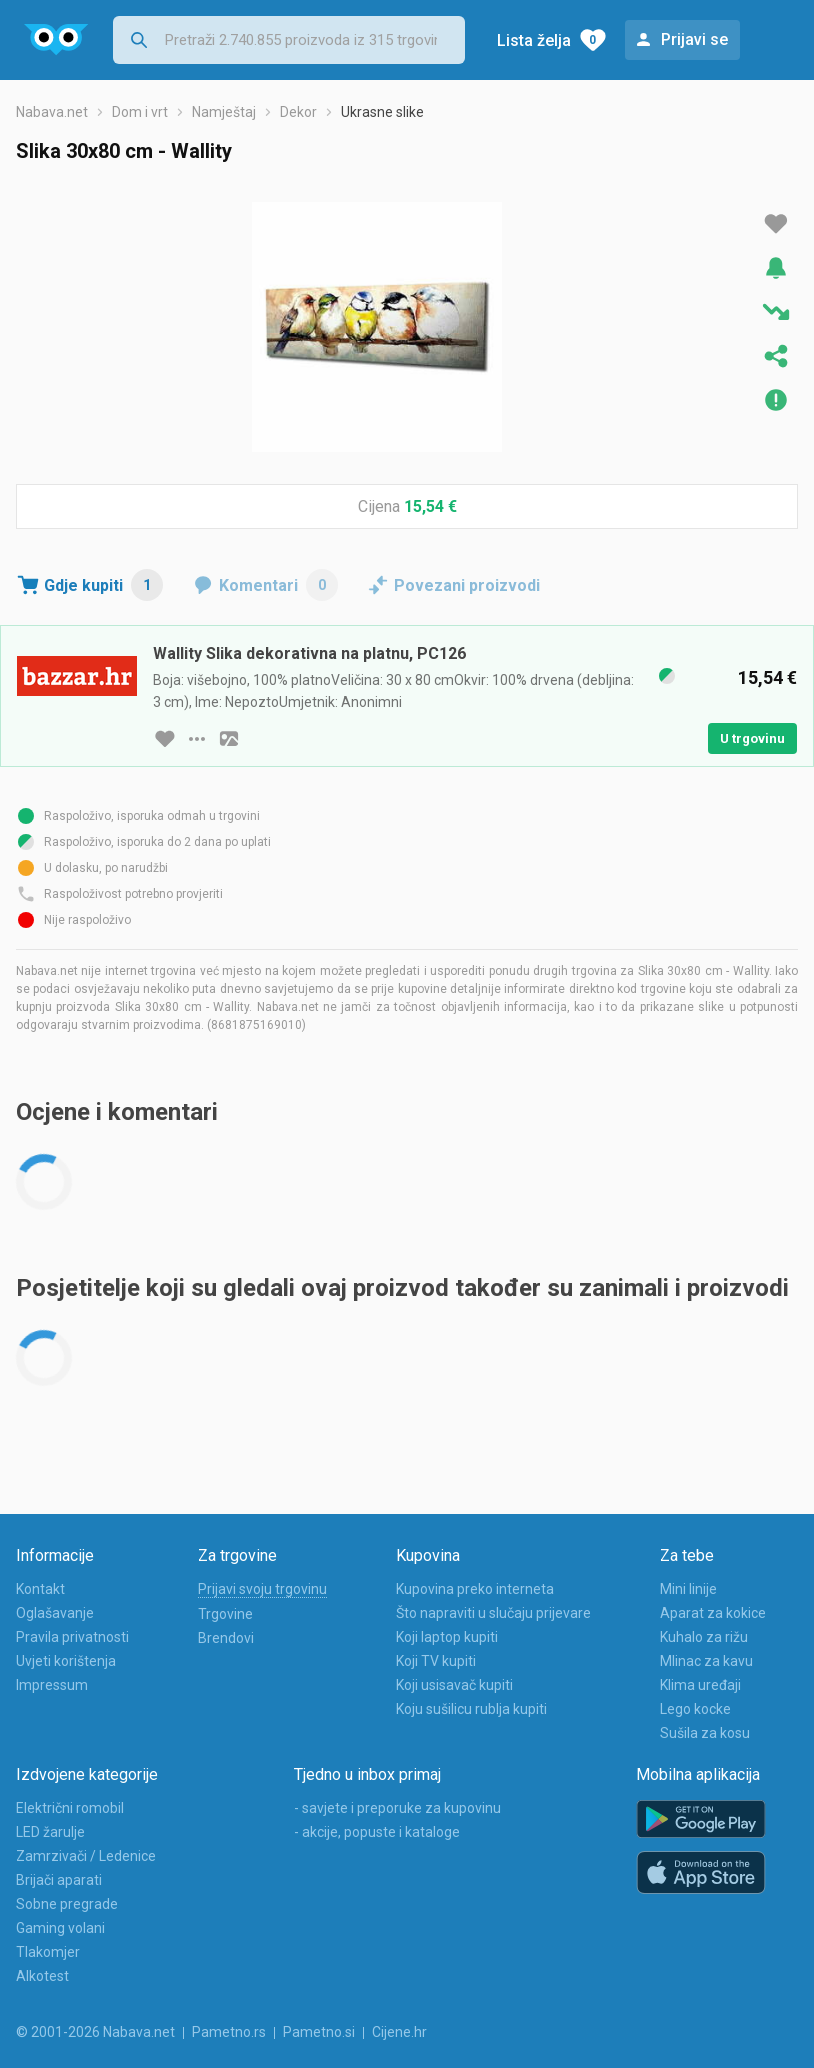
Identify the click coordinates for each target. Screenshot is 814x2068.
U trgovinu (752, 738)
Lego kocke (695, 1709)
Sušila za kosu (705, 1733)
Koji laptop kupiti (447, 1637)
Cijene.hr (399, 2032)
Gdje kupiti (103, 585)
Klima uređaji (700, 1685)
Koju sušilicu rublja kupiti (471, 1709)
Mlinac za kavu (706, 1661)
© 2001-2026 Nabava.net (95, 2032)
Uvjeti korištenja (66, 1661)
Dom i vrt (140, 112)
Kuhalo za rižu (704, 1637)
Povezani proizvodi (467, 585)
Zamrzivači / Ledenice (86, 1856)
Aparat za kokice (713, 1613)
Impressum (52, 1685)
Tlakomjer (48, 1952)
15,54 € (430, 506)
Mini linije (688, 1589)
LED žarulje (50, 1832)
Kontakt (40, 1589)
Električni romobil (70, 1808)
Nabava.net (52, 112)
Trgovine (225, 1614)
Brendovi (226, 1638)
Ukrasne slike (382, 112)
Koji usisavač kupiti (454, 1685)
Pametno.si (319, 2032)
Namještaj (224, 112)
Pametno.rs (229, 2032)
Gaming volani (60, 1928)
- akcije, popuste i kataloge (377, 1832)
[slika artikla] (229, 739)
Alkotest (42, 1976)
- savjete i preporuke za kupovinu (397, 1808)
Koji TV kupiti (436, 1661)
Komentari (278, 585)
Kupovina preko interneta (475, 1589)
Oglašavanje (55, 1613)
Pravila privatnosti (72, 1637)
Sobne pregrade (67, 1904)
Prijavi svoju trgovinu (262, 1589)
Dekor (298, 112)
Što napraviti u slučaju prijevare (493, 1613)
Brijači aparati (59, 1880)
